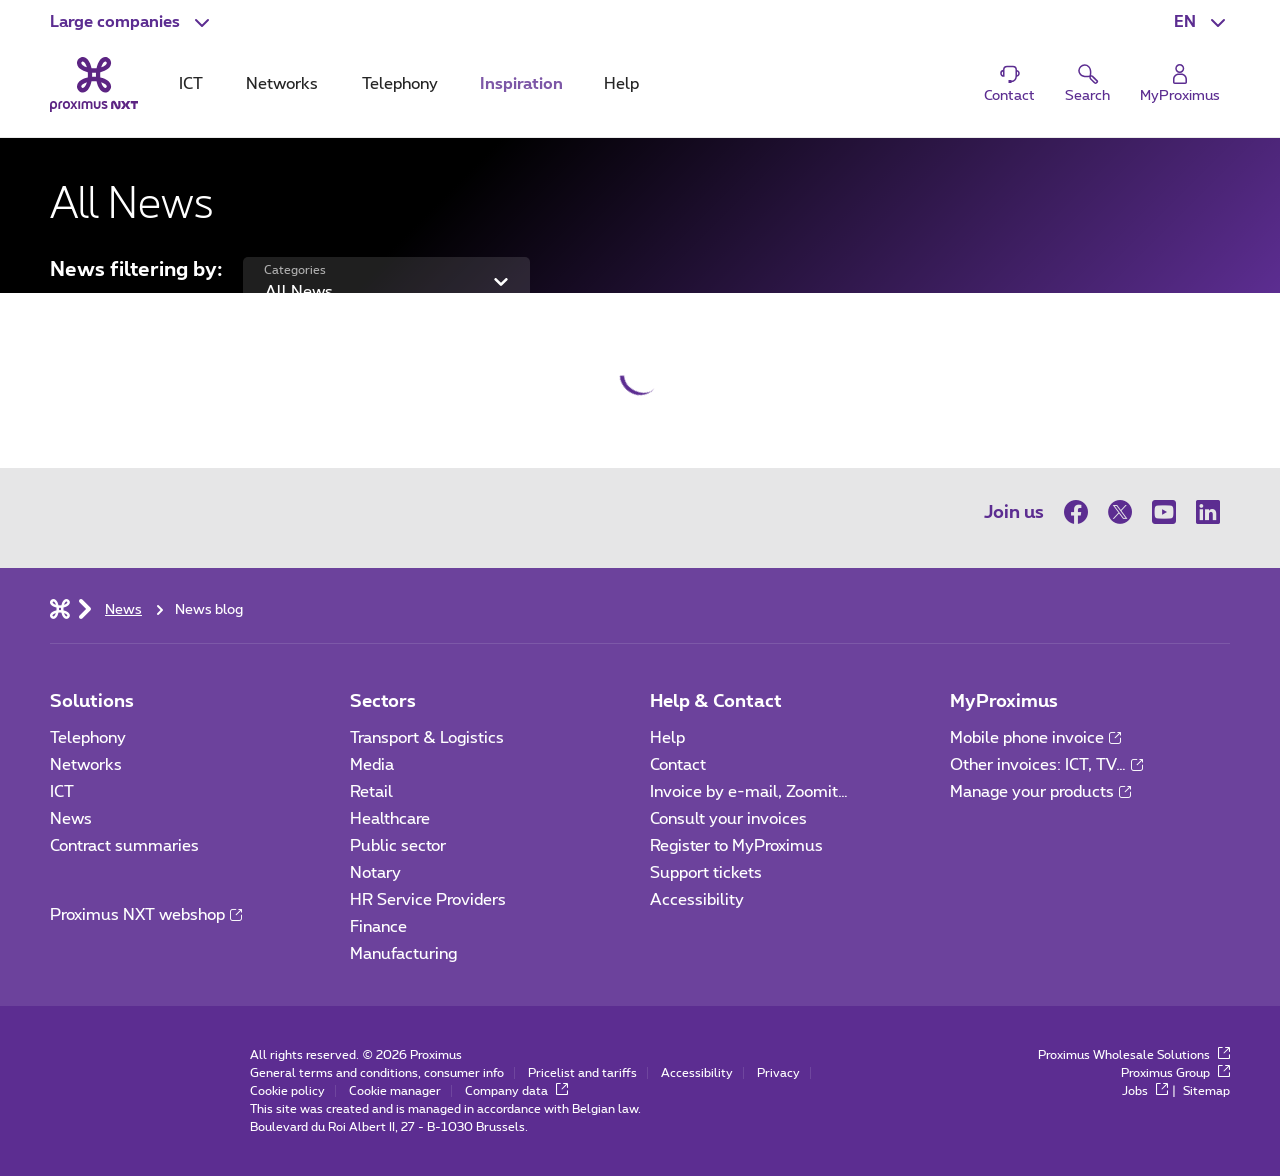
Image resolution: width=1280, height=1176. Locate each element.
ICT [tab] (191, 84)
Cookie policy (287, 1091)
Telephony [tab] (400, 84)
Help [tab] (621, 84)
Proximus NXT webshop (146, 915)
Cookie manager (395, 1091)
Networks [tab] (282, 84)
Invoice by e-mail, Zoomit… (749, 792)
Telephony (88, 738)
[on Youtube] (1164, 512)
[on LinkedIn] (1208, 512)
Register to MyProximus (736, 846)
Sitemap (1206, 1091)
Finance (378, 927)
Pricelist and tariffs (582, 1073)
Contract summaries (124, 846)
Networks (86, 765)
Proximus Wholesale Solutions (1134, 1055)
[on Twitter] (1120, 512)
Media (372, 765)
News (71, 819)
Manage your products (1040, 792)
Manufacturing (403, 954)
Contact (678, 765)
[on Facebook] (1081, 512)
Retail (371, 792)
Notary (375, 873)
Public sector (398, 846)
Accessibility (697, 900)
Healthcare (390, 819)
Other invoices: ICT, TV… (1046, 765)
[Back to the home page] (94, 84)
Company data (516, 1091)
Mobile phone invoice (1035, 738)
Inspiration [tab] (521, 84)
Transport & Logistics (427, 738)
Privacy (778, 1073)
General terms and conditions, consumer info (377, 1073)
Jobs (1145, 1091)
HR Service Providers (428, 900)
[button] (132, 22)
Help (667, 738)
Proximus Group (1175, 1073)
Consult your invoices (728, 819)
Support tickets (706, 873)
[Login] (1180, 84)
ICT (62, 792)
